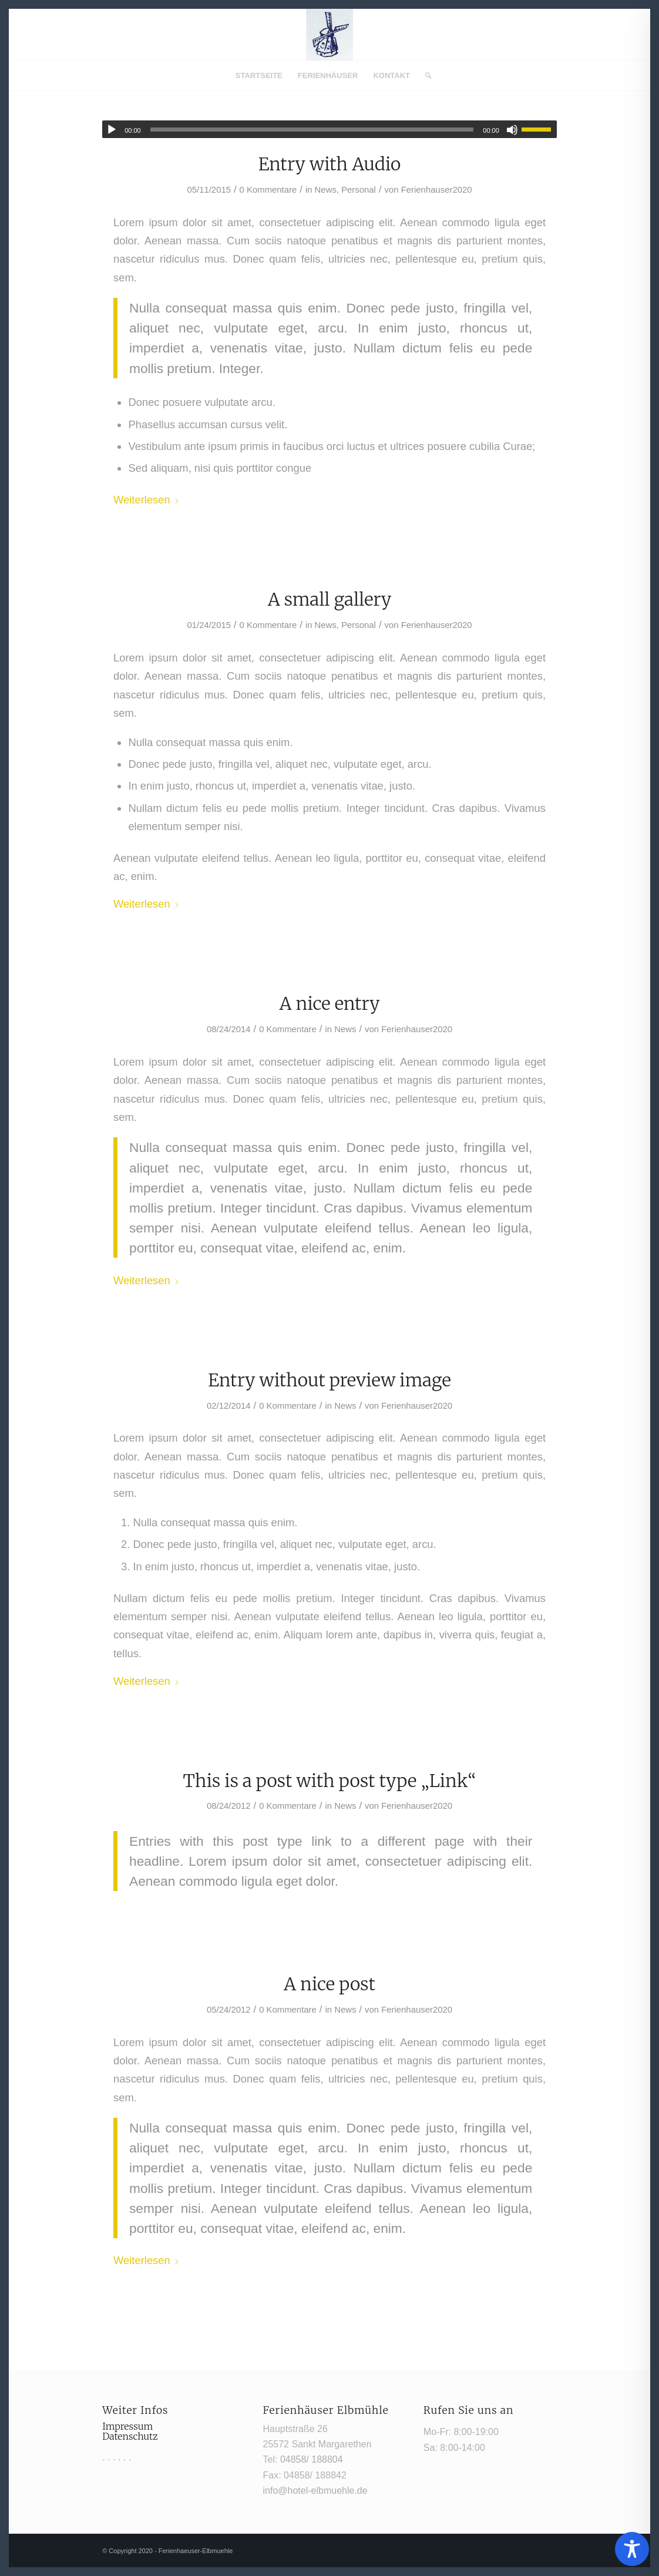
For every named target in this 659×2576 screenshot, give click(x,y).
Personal (358, 189)
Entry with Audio (329, 164)
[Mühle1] (329, 35)
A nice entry (330, 1003)
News (326, 189)
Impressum (127, 2426)
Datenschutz (130, 2436)
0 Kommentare (268, 189)
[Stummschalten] (512, 130)
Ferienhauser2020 (436, 189)
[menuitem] (259, 75)
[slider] (312, 129)
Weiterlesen (146, 499)
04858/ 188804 (311, 2459)
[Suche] (424, 75)
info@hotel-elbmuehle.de (315, 2491)
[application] (329, 129)
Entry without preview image (329, 1380)
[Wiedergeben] (111, 130)
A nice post (329, 1984)
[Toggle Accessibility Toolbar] (632, 2549)
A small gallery (330, 599)
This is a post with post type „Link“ (329, 1780)
